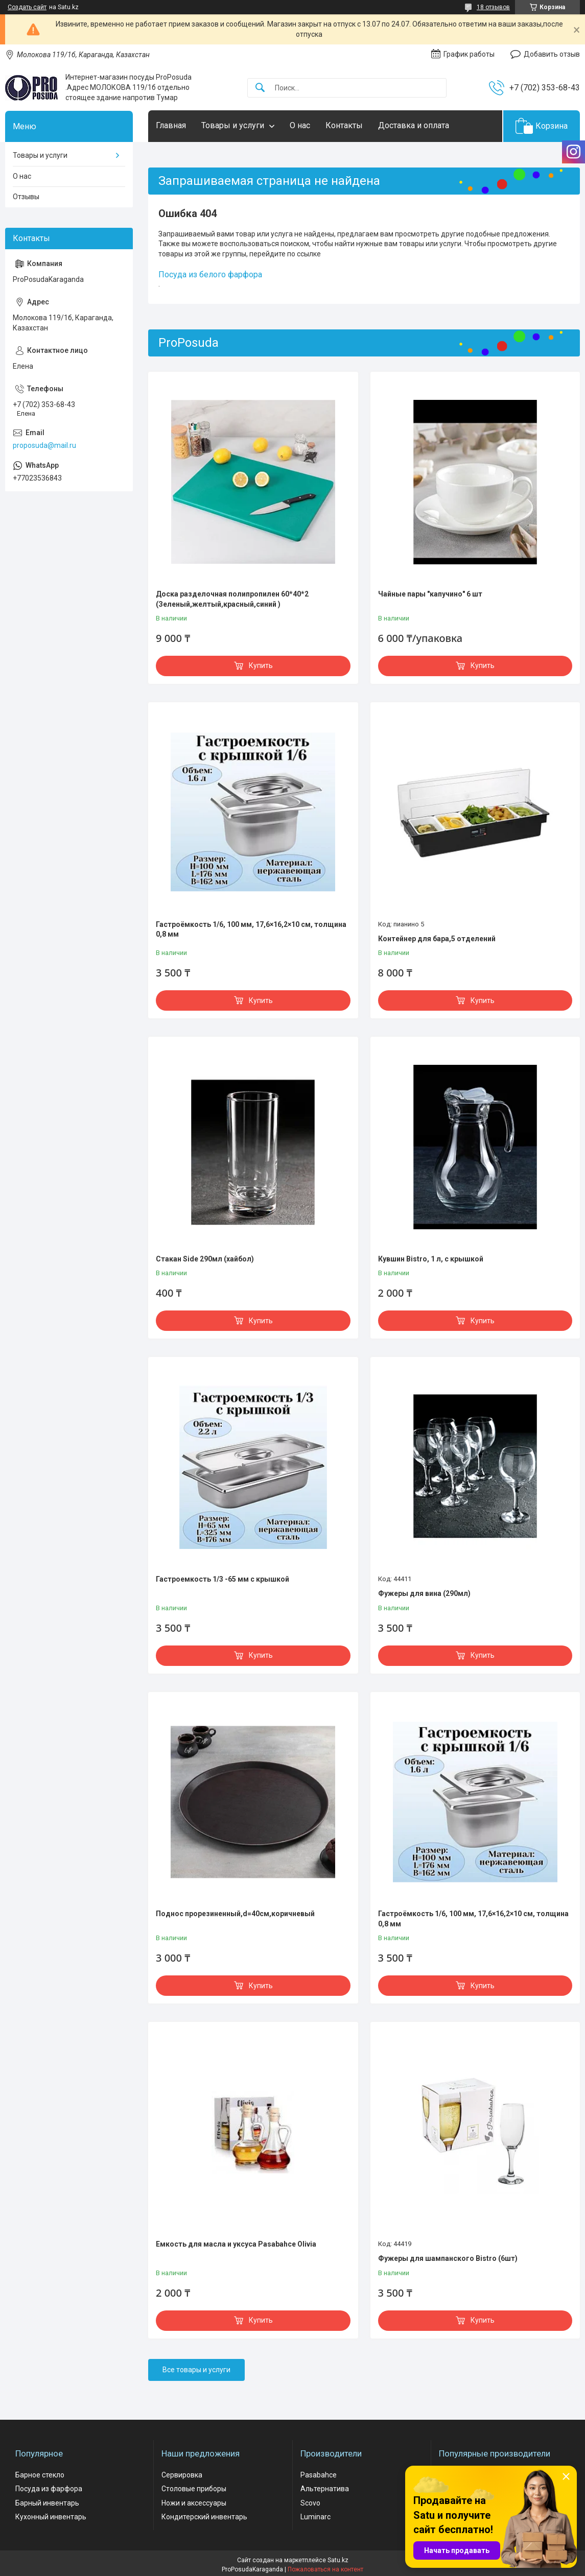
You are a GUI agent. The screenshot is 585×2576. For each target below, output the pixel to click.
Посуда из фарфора (48, 2489)
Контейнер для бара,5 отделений (437, 939)
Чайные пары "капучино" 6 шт (430, 594)
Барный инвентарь (47, 2503)
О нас (300, 125)
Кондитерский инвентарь (204, 2517)
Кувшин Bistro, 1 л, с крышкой (430, 1259)
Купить (261, 665)
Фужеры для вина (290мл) (424, 1593)
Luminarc (315, 2517)
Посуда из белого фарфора (210, 274)
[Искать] (260, 88)
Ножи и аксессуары (193, 2503)
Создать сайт (27, 7)
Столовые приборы (193, 2489)
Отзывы (26, 197)
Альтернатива (324, 2489)
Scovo (310, 2503)
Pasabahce (318, 2475)
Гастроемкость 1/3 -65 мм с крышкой (222, 1579)
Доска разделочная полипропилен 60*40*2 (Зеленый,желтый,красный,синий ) (232, 599)
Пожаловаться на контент (325, 2569)
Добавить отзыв (552, 54)
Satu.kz (337, 2560)
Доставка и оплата (413, 125)
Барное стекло (39, 2475)
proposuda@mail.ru (44, 445)
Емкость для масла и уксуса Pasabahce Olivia (236, 2244)
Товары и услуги (232, 125)
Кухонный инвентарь (50, 2517)
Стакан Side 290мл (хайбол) (205, 1259)
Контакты (344, 125)
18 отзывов (493, 7)
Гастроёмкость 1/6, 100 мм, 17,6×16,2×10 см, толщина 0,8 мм (251, 929)
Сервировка (181, 2475)
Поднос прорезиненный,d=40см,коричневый (235, 1914)
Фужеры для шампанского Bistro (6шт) (448, 2258)
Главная (171, 125)
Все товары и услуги (196, 2370)
